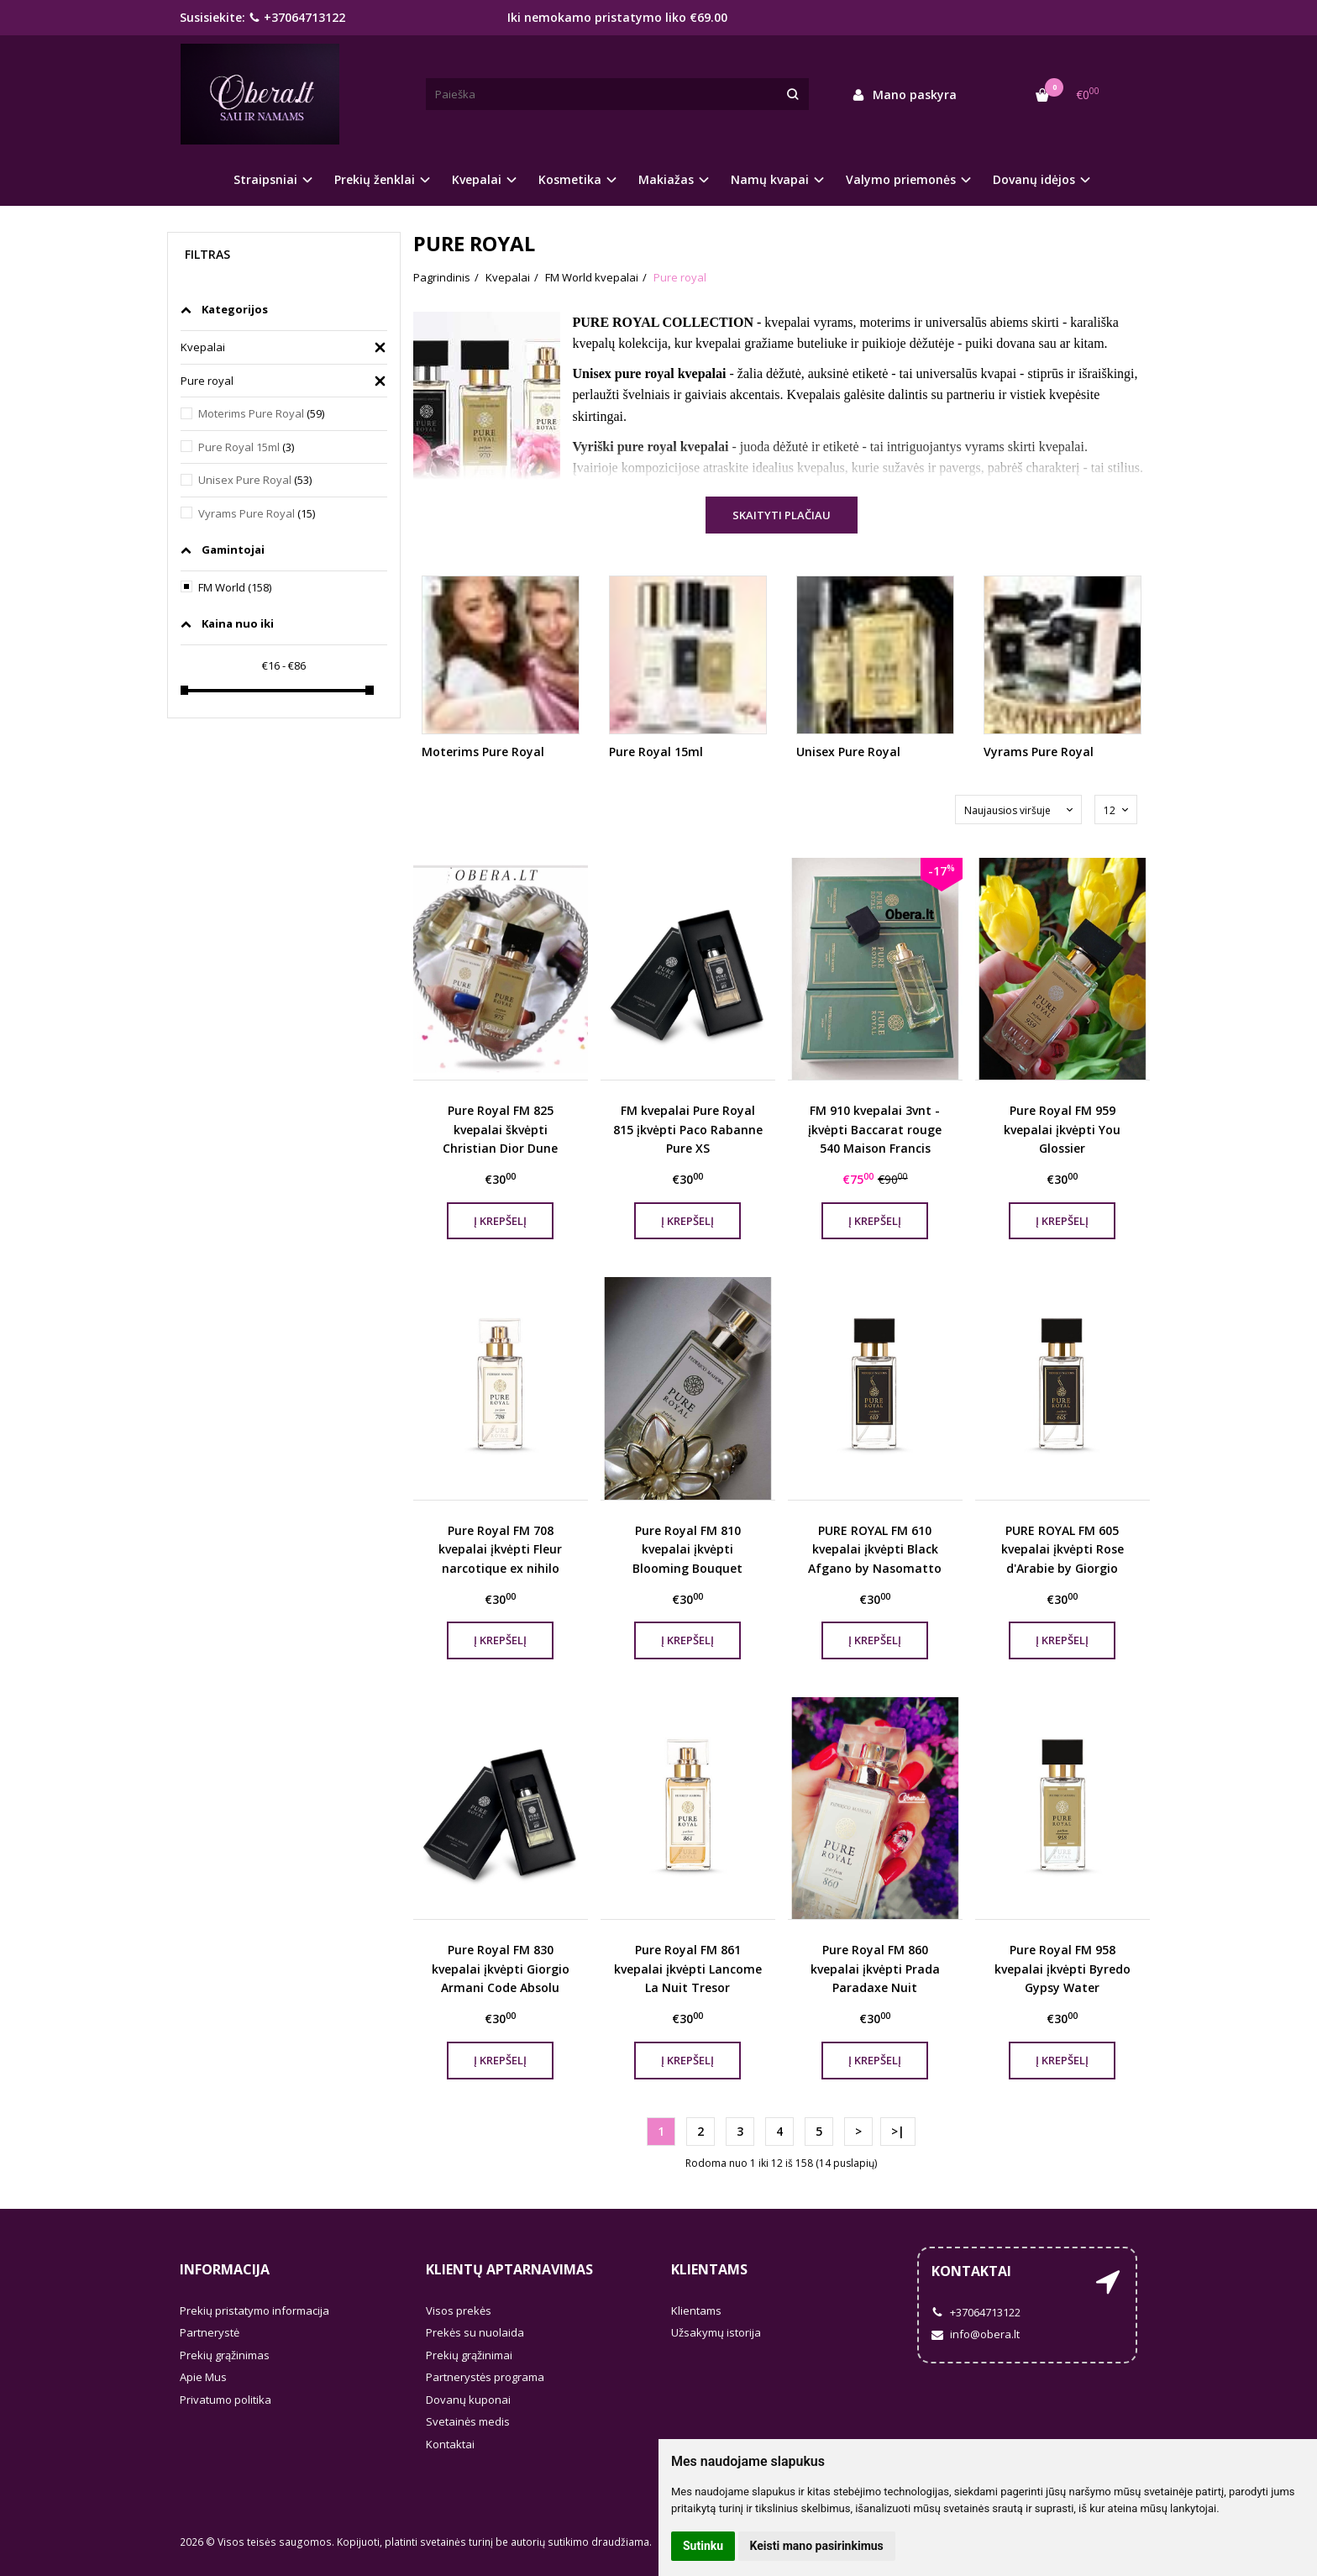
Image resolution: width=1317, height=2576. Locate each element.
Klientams (709, 2269)
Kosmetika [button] (569, 179)
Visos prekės (458, 2310)
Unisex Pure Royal (255, 479)
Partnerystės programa (485, 2376)
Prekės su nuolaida (475, 2332)
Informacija (225, 2269)
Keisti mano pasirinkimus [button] (817, 2545)
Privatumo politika (225, 2399)
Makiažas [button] (666, 179)
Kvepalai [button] (476, 179)
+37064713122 (297, 17)
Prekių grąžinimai (469, 2355)
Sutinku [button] (703, 2545)
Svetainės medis (468, 2421)
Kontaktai (450, 2444)
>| (898, 2131)
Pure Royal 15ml (246, 447)
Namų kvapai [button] (770, 179)
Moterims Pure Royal (261, 413)
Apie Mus (203, 2376)
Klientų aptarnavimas (509, 2269)
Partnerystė (209, 2332)
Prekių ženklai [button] (374, 179)
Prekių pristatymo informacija (254, 2310)
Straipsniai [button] (265, 179)
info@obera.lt (975, 2334)
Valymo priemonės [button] (901, 179)
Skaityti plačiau (781, 515)
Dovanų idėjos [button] (1034, 179)
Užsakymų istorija (716, 2332)
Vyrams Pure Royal (256, 513)
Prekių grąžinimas (225, 2355)
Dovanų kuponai (468, 2399)
